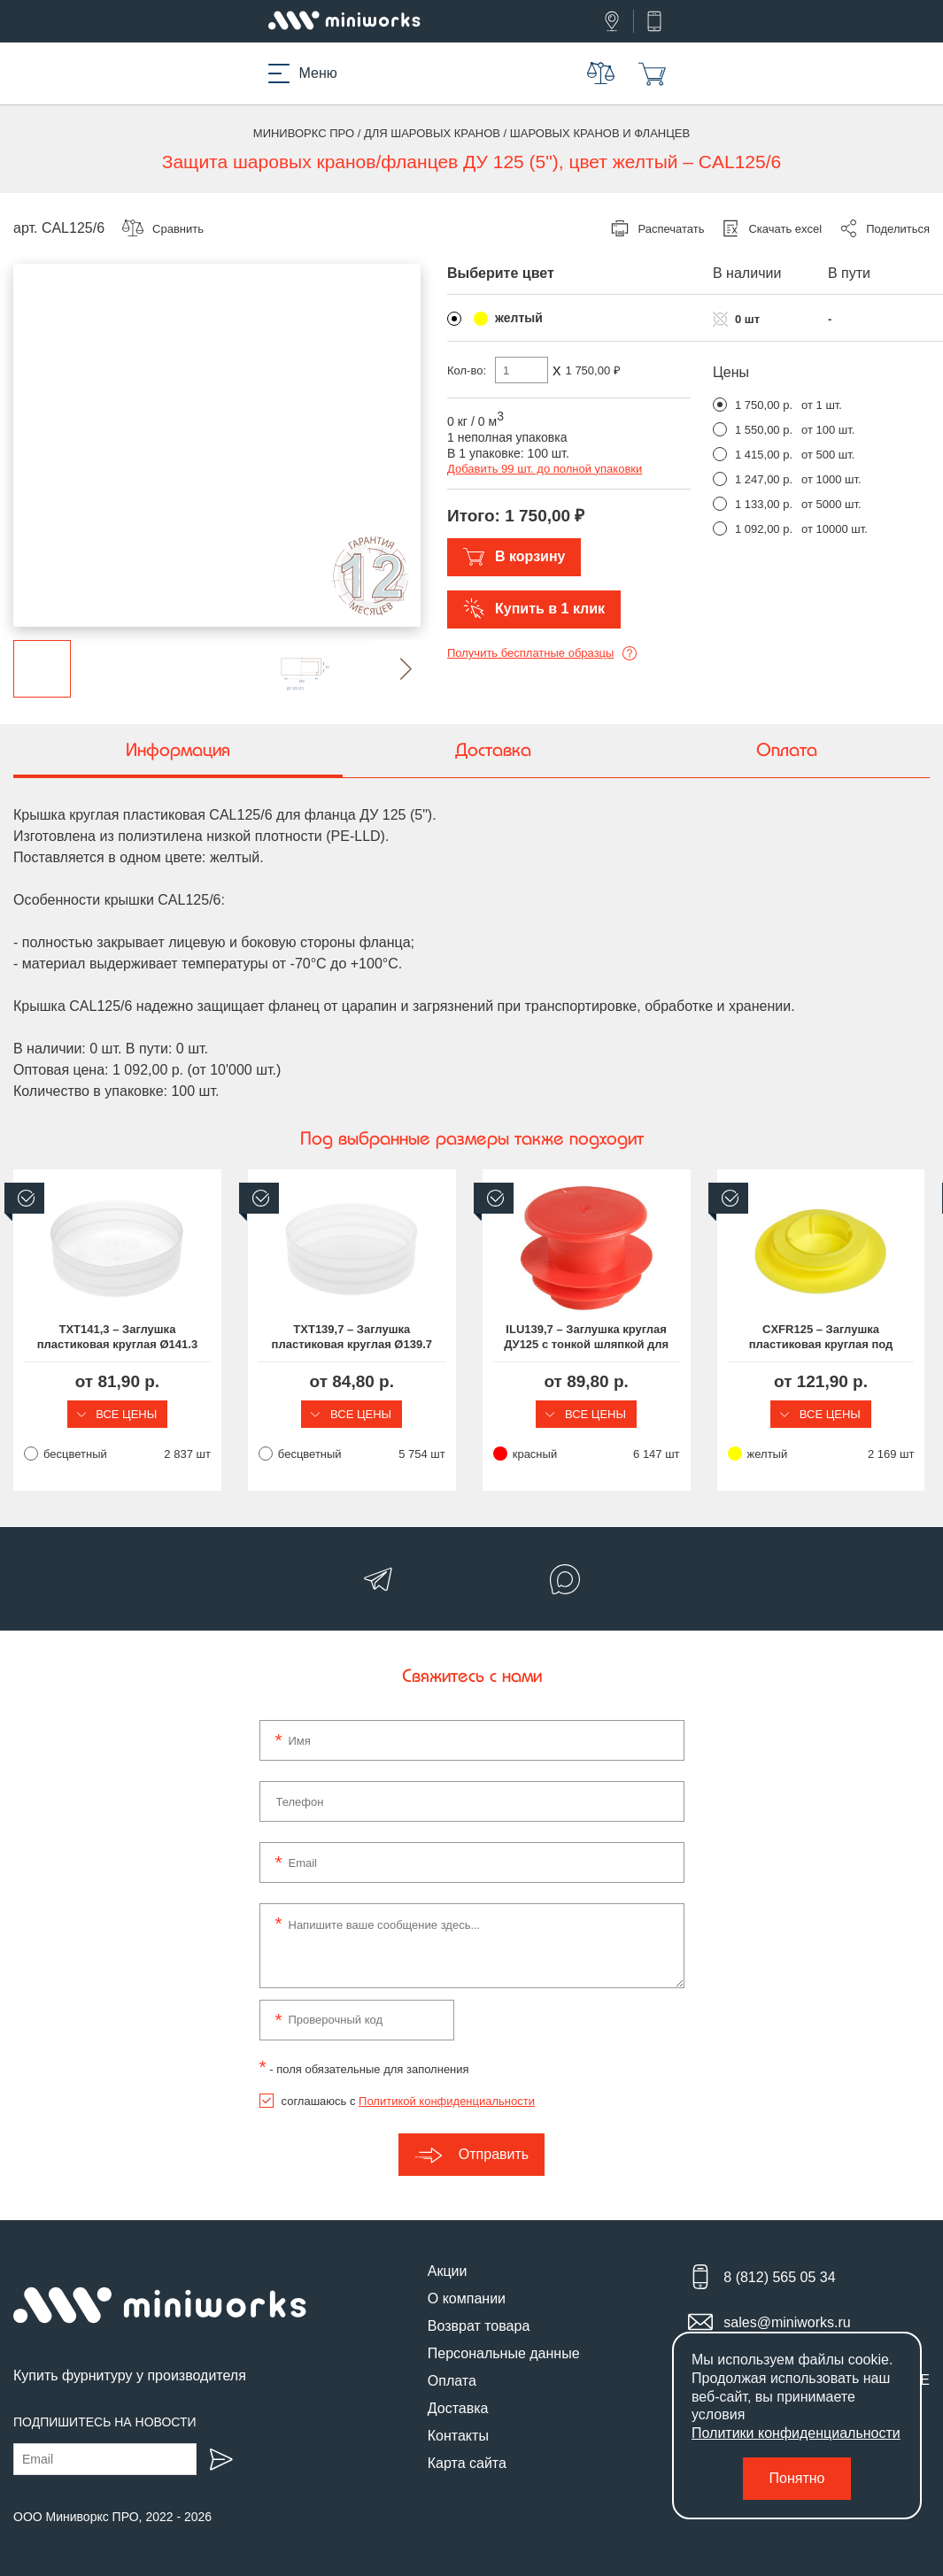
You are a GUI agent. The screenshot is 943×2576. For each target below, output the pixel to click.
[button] (392, 669)
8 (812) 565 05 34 (779, 2277)
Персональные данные (504, 2353)
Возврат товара (479, 2325)
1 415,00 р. (763, 454)
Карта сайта (467, 2463)
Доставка (458, 2408)
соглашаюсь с (408, 2101)
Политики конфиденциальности (796, 2433)
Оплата (452, 2380)
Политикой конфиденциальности (447, 2101)
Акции (448, 2271)
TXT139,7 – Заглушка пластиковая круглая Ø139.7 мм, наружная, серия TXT (354, 1338)
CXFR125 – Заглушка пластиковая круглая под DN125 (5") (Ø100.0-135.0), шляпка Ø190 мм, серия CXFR (824, 1338)
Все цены (118, 1414)
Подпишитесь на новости (105, 2422)
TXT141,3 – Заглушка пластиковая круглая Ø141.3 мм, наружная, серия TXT (117, 1338)
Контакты (458, 2435)
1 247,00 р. (763, 479)
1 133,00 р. (763, 504)
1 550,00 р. (763, 429)
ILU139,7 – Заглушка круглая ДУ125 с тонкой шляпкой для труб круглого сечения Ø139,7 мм (589, 1338)
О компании (467, 2298)
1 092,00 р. (763, 529)
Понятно (797, 2478)
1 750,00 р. (763, 405)
